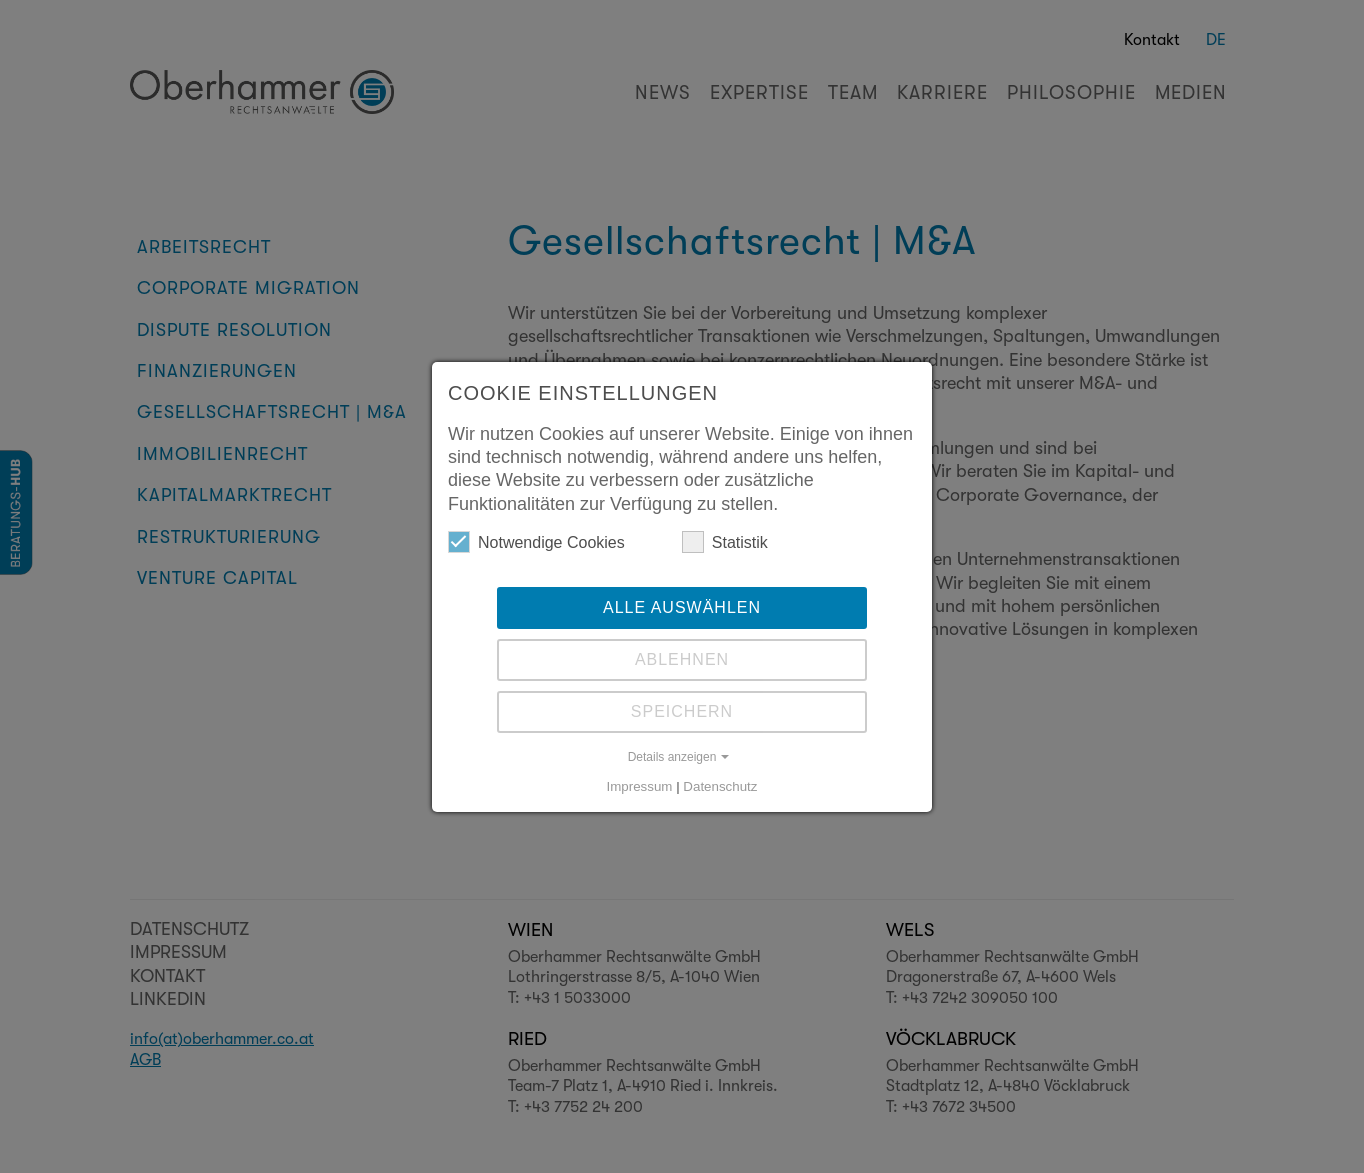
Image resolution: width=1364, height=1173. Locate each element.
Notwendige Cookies (536, 542)
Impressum (640, 786)
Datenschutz (720, 786)
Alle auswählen (682, 607)
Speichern (682, 711)
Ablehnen (682, 659)
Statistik (725, 542)
